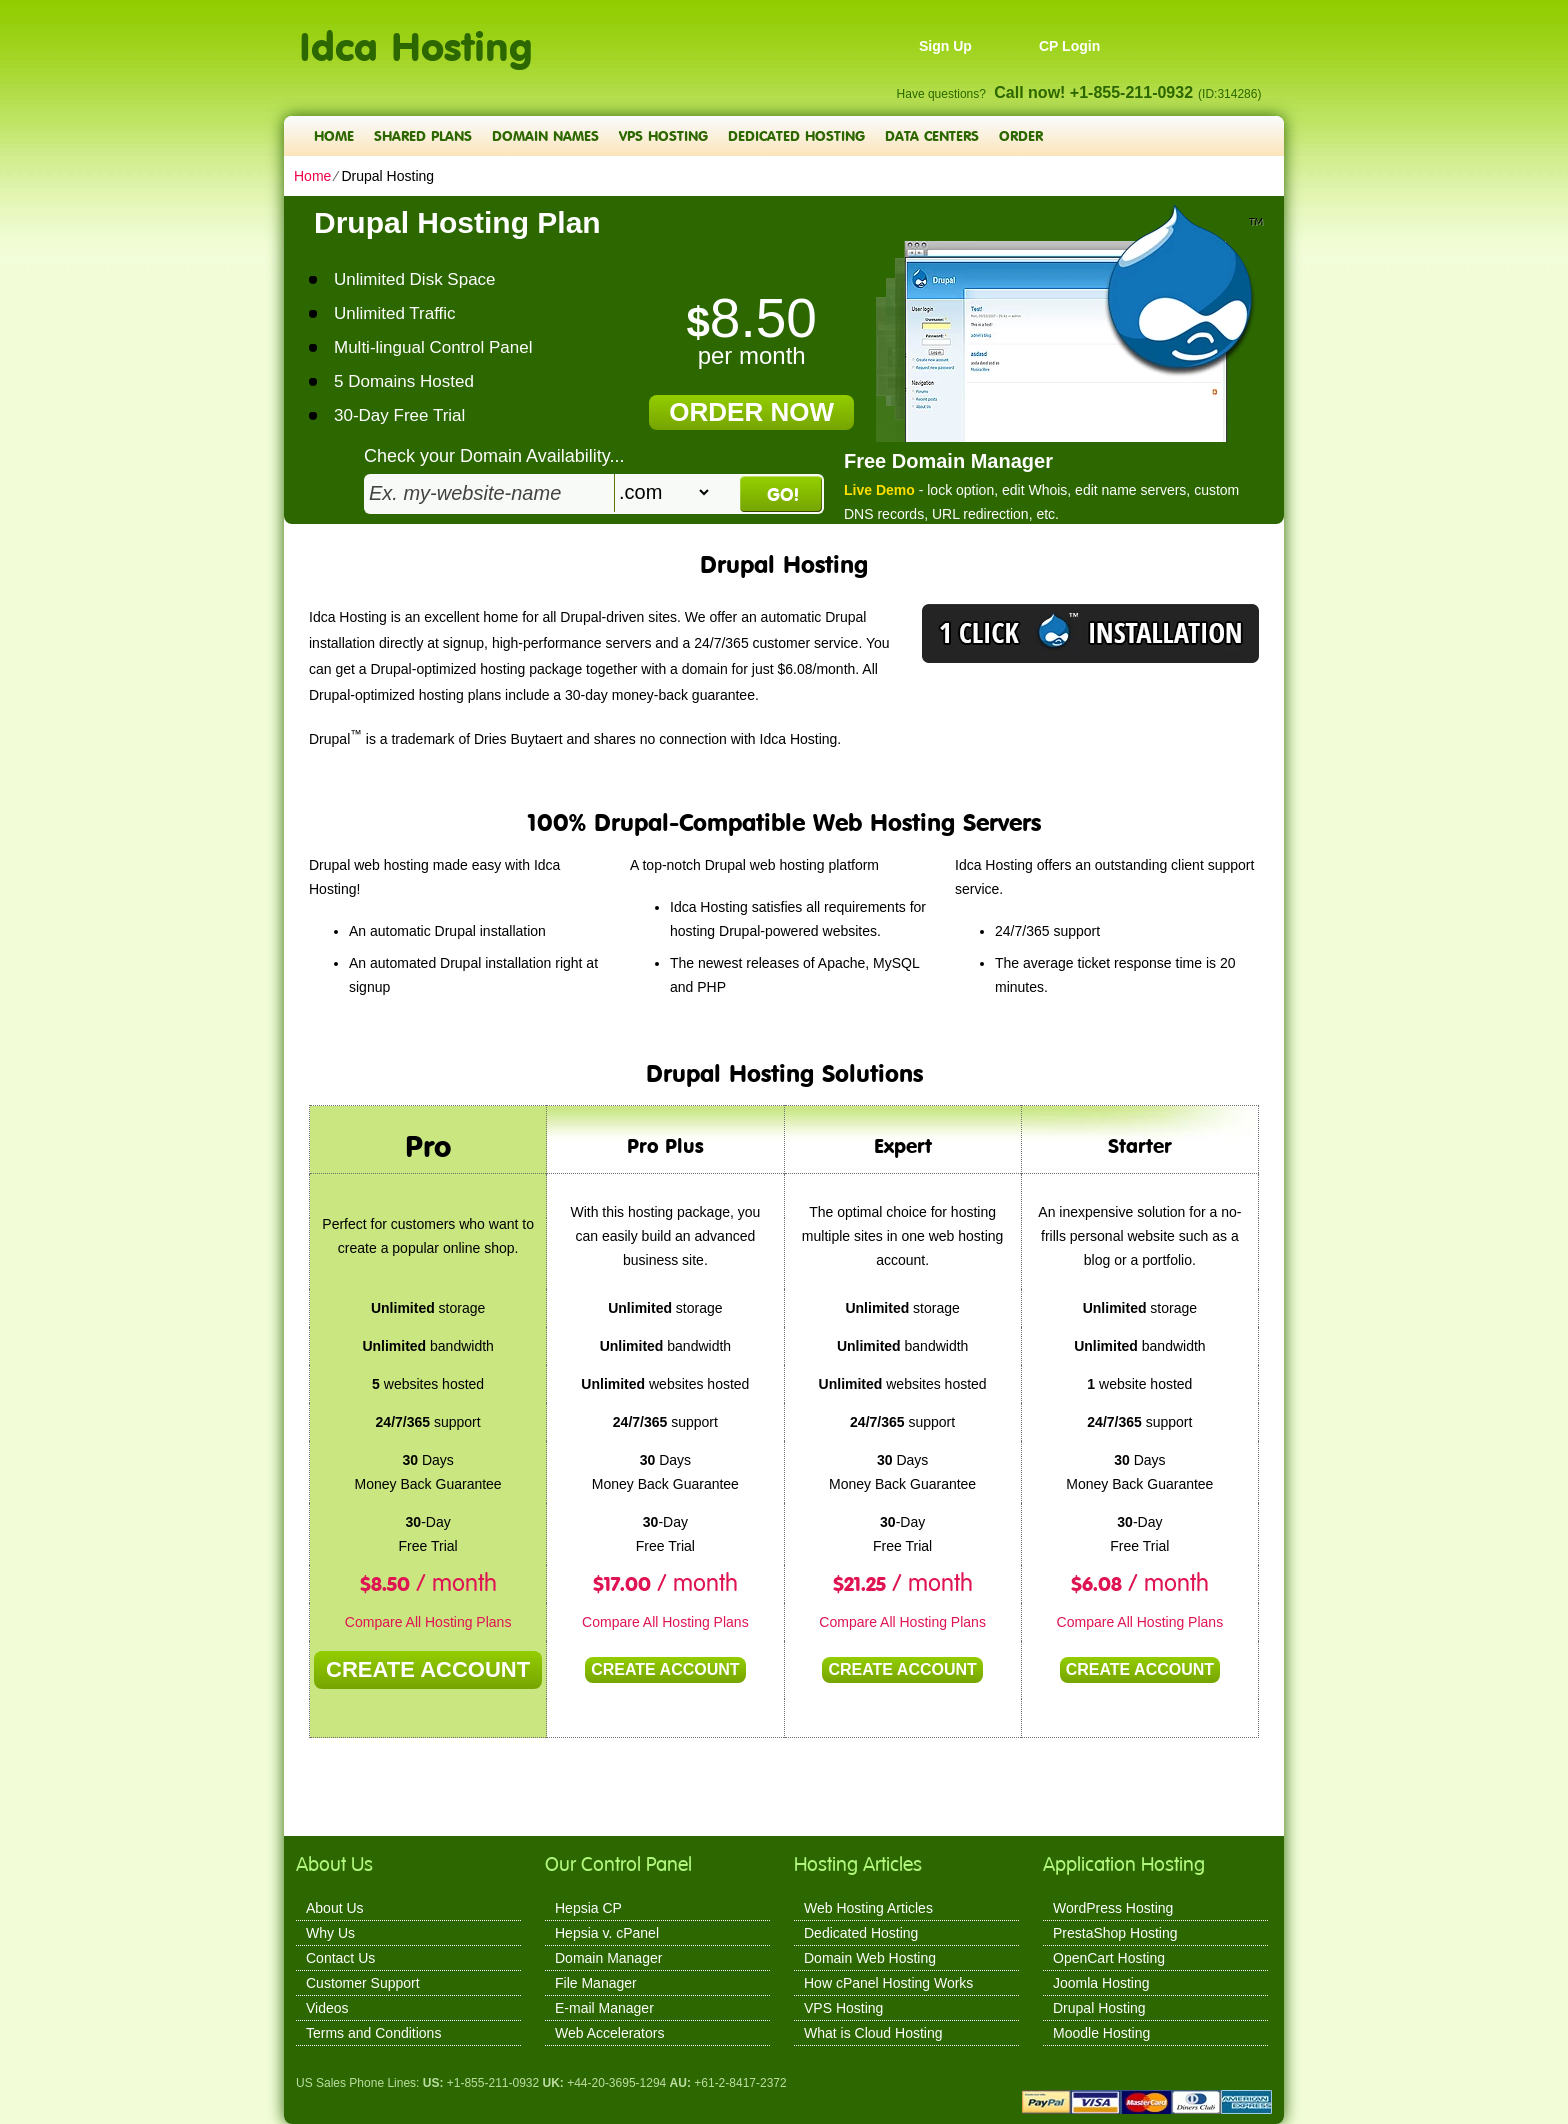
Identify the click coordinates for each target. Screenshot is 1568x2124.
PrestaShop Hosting (1115, 1933)
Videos (327, 2008)
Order (1021, 135)
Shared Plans (423, 135)
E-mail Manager (604, 2008)
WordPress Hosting (1113, 1908)
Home (334, 135)
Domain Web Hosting (870, 1958)
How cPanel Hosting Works (888, 1983)
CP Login (1069, 46)
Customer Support (363, 1983)
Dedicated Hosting (796, 135)
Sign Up (945, 46)
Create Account (428, 1669)
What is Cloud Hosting (873, 2033)
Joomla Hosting (1101, 1983)
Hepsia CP (588, 1908)
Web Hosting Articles (868, 1908)
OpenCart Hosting (1109, 1958)
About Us (335, 1908)
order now (751, 412)
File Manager (596, 1983)
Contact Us (340, 1958)
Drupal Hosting (1099, 2008)
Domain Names (545, 135)
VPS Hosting (663, 135)
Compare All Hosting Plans (428, 1622)
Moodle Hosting (1101, 2033)
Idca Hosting (416, 35)
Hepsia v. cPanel (607, 1933)
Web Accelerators (609, 2033)
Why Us (330, 1933)
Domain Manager (608, 1958)
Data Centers (932, 135)
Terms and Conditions (373, 2033)
